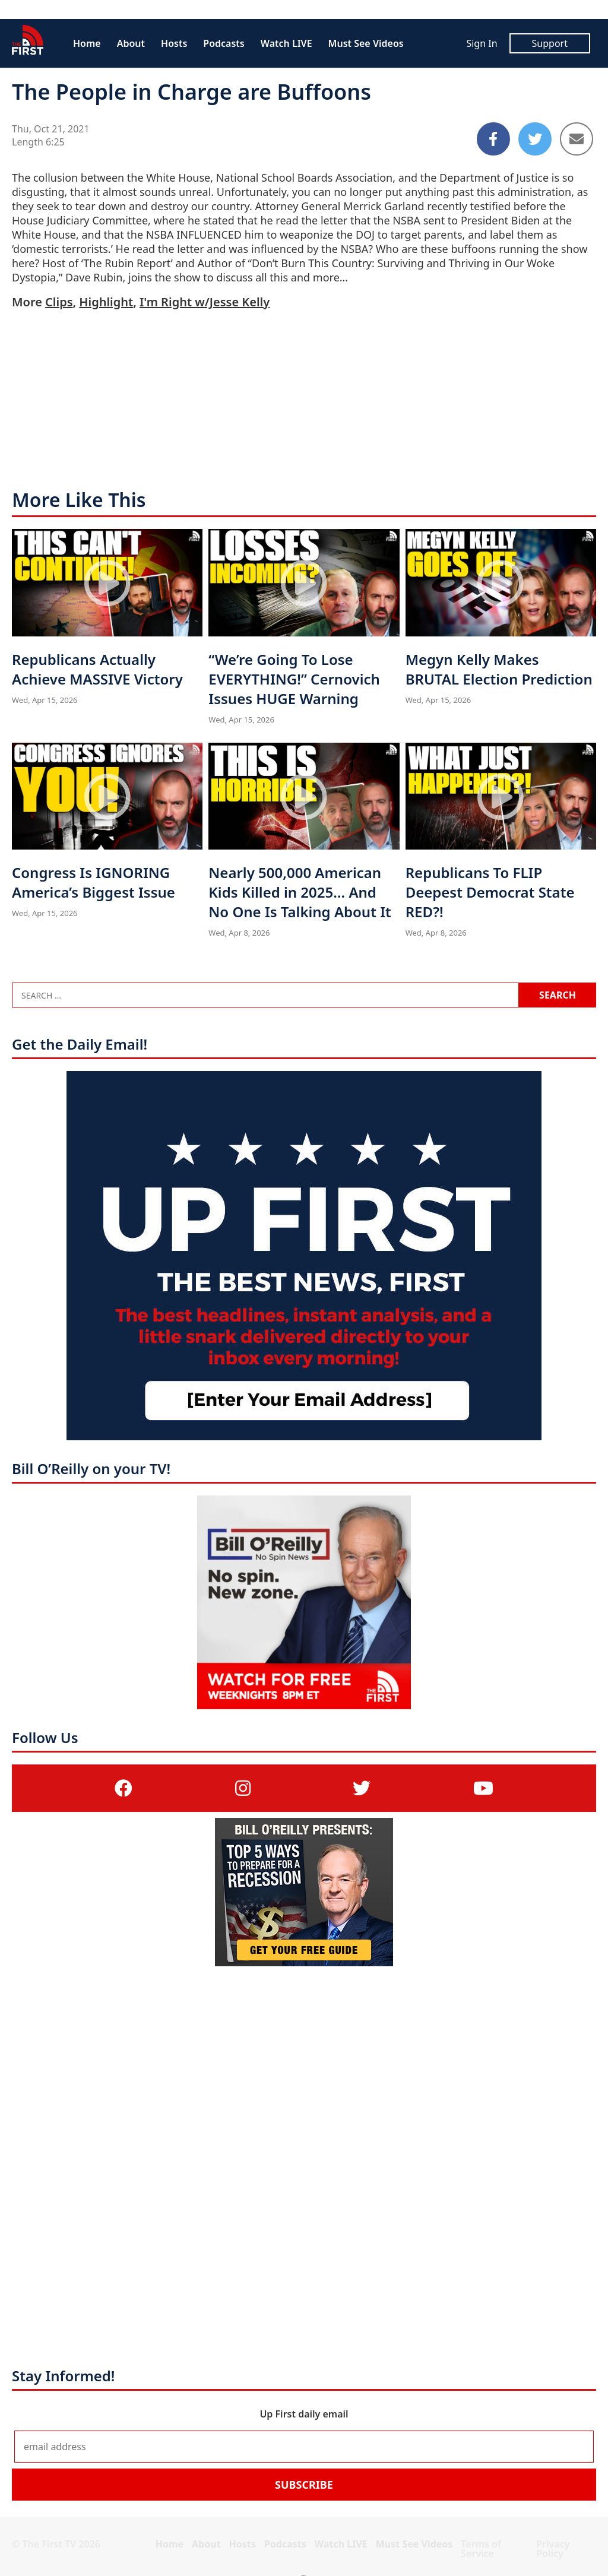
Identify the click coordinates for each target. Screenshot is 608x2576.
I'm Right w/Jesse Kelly (205, 302)
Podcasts (223, 43)
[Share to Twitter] (535, 139)
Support (550, 43)
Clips (58, 302)
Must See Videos (366, 43)
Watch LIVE (286, 43)
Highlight (106, 302)
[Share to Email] (576, 139)
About (131, 43)
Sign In (481, 43)
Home (87, 43)
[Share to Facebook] (493, 139)
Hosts (174, 43)
